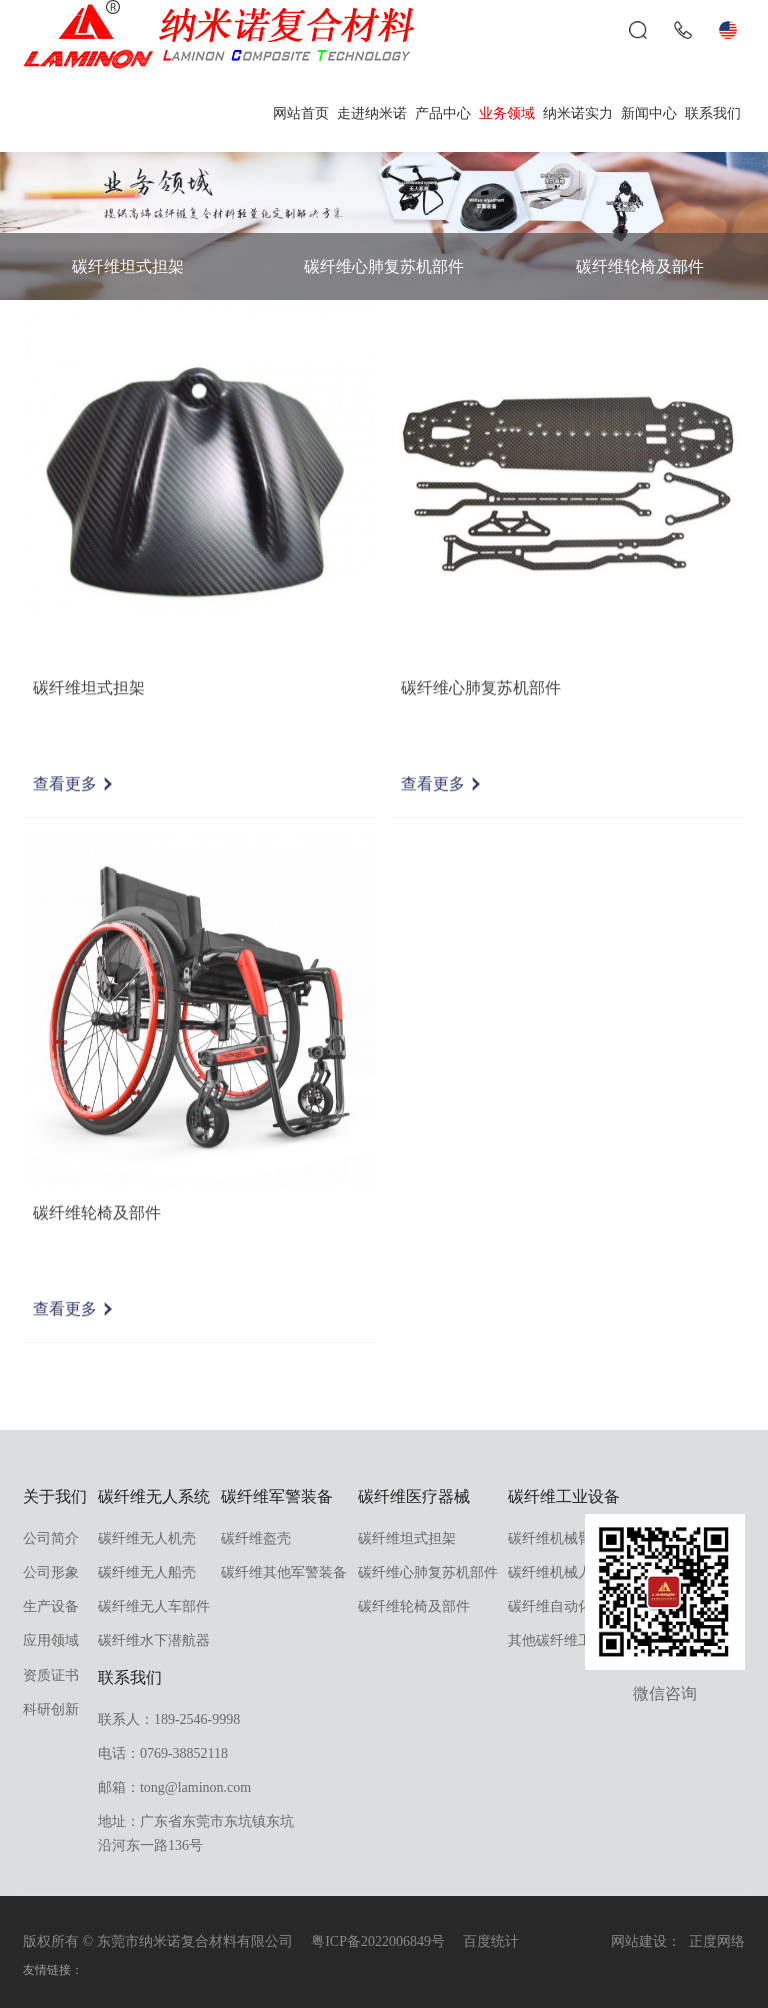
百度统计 (491, 1941)
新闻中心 (649, 113)
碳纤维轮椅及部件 (640, 266)
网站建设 (639, 1941)
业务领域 (507, 113)
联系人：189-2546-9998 (169, 1719)
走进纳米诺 (372, 113)
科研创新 (51, 1709)
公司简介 (51, 1538)
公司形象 (51, 1572)
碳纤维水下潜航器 (154, 1640)
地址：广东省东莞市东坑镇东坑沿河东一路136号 (196, 1833)
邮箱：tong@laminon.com (174, 1787)
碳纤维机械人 (550, 1572)
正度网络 (717, 1941)
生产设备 (51, 1606)
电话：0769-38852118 (163, 1753)
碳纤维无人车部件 (154, 1606)
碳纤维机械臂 (550, 1538)
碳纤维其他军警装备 (284, 1572)
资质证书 (51, 1675)
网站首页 (301, 113)
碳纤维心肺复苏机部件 (384, 266)
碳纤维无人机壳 (147, 1538)
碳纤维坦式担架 (128, 266)
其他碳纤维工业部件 (571, 1640)
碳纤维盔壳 (256, 1538)
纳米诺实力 (578, 113)
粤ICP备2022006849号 (378, 1941)
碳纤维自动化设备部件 (578, 1606)
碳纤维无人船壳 (147, 1572)
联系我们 (713, 113)
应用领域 (51, 1640)
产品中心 (443, 113)
